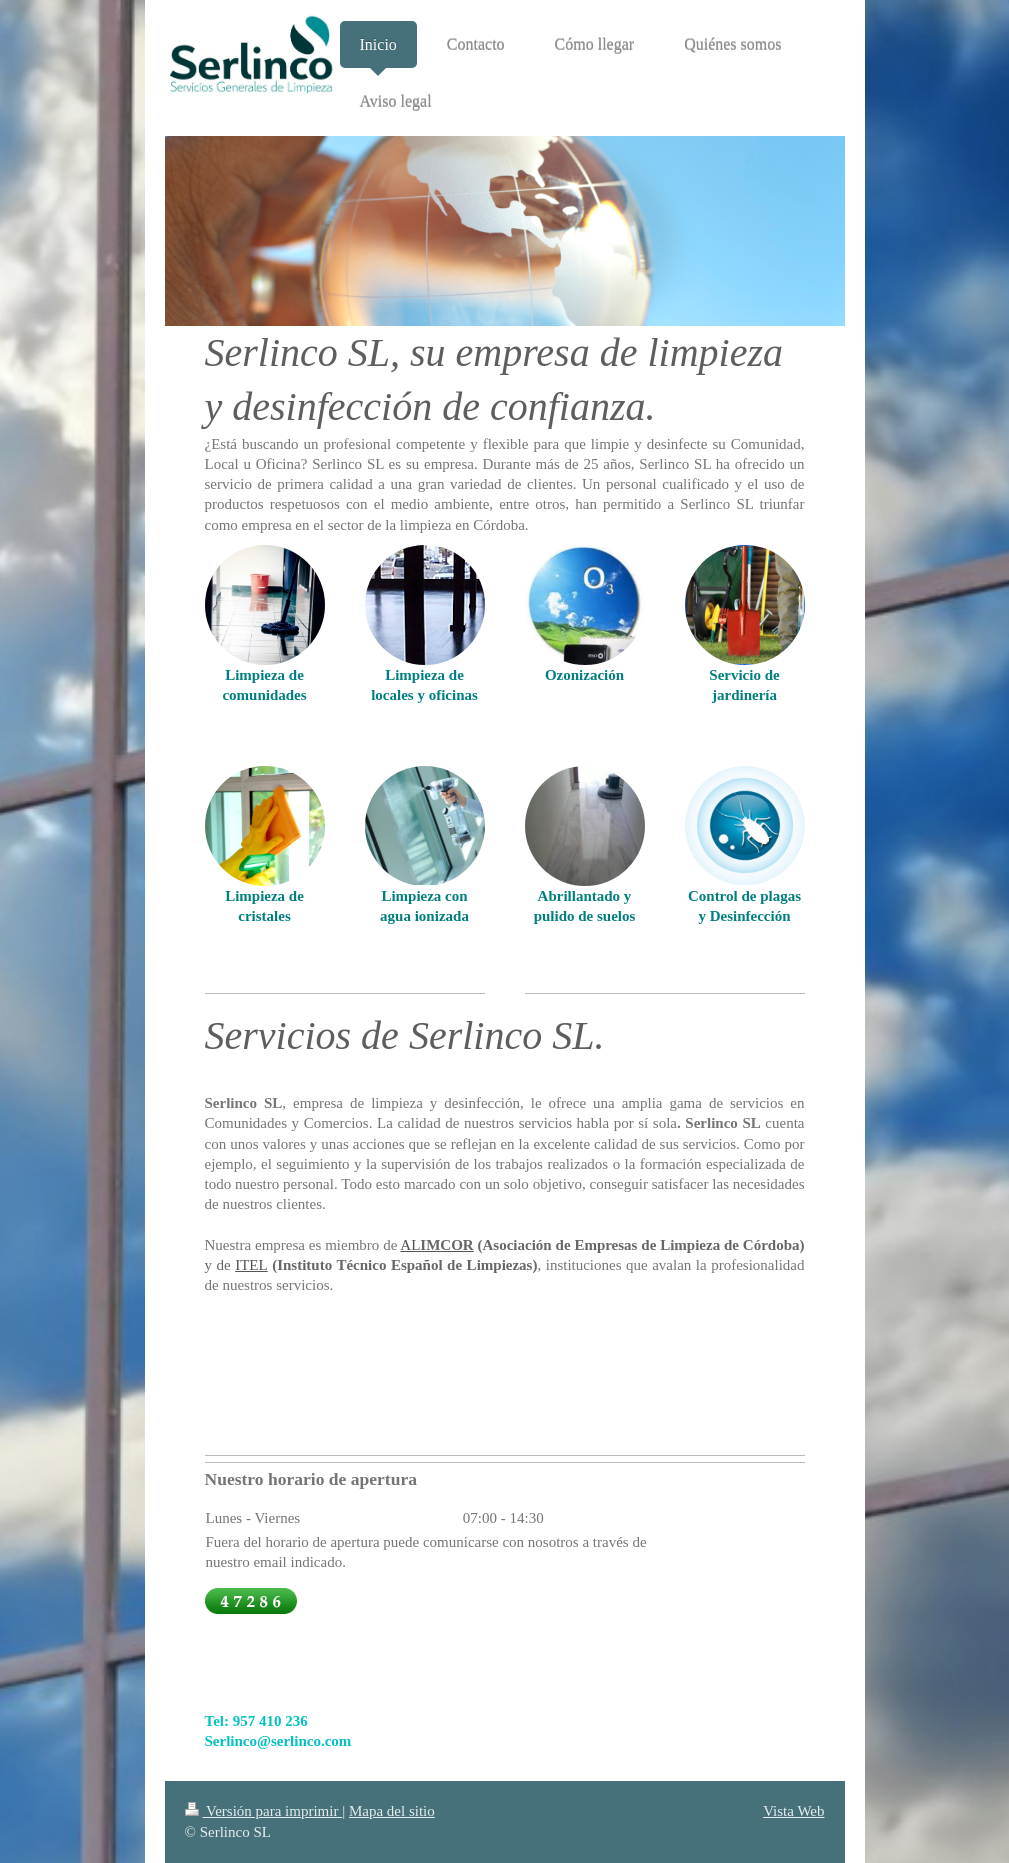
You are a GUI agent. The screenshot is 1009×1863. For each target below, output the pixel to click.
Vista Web (793, 1811)
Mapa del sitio (392, 1811)
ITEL (251, 1265)
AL (410, 1245)
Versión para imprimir (264, 1811)
